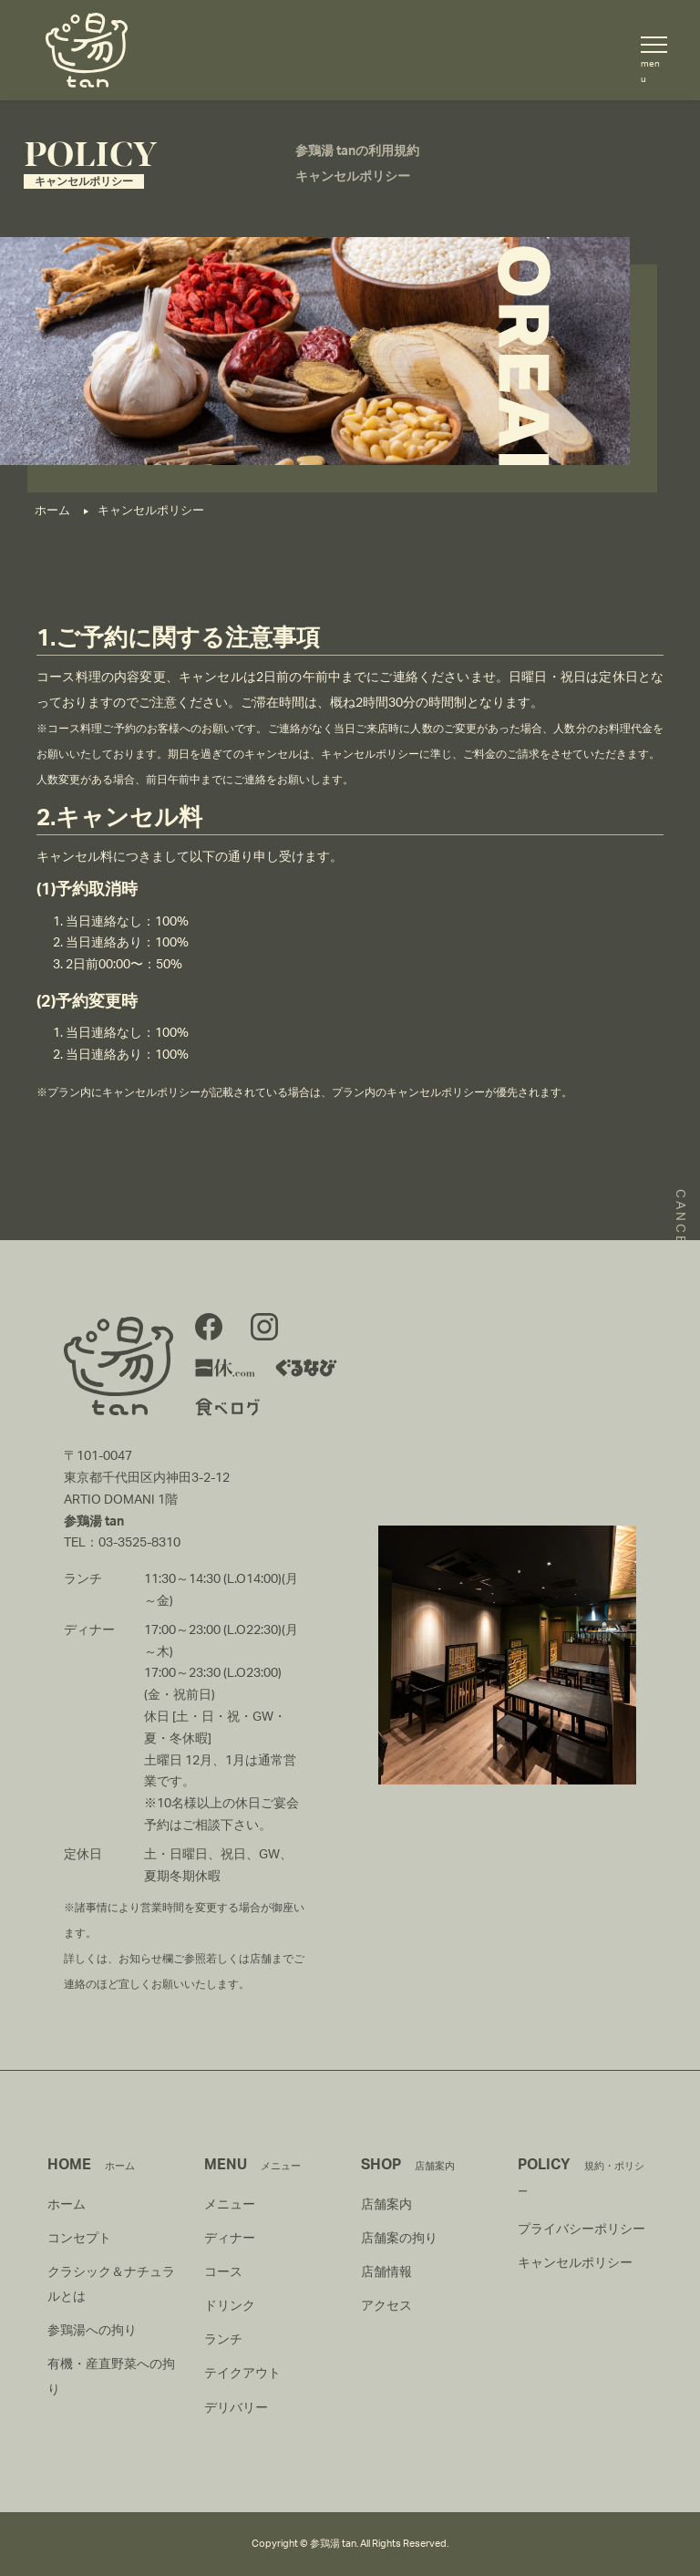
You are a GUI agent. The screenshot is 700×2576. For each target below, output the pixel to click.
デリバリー (236, 2408)
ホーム (66, 2204)
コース (223, 2272)
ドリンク (229, 2306)
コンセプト (79, 2238)
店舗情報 (386, 2272)
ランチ (223, 2339)
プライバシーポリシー (581, 2229)
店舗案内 (386, 2204)
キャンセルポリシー (575, 2263)
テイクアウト (242, 2373)
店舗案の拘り (399, 2238)
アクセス (386, 2306)
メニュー (229, 2204)
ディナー (229, 2238)
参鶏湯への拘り (92, 2330)
